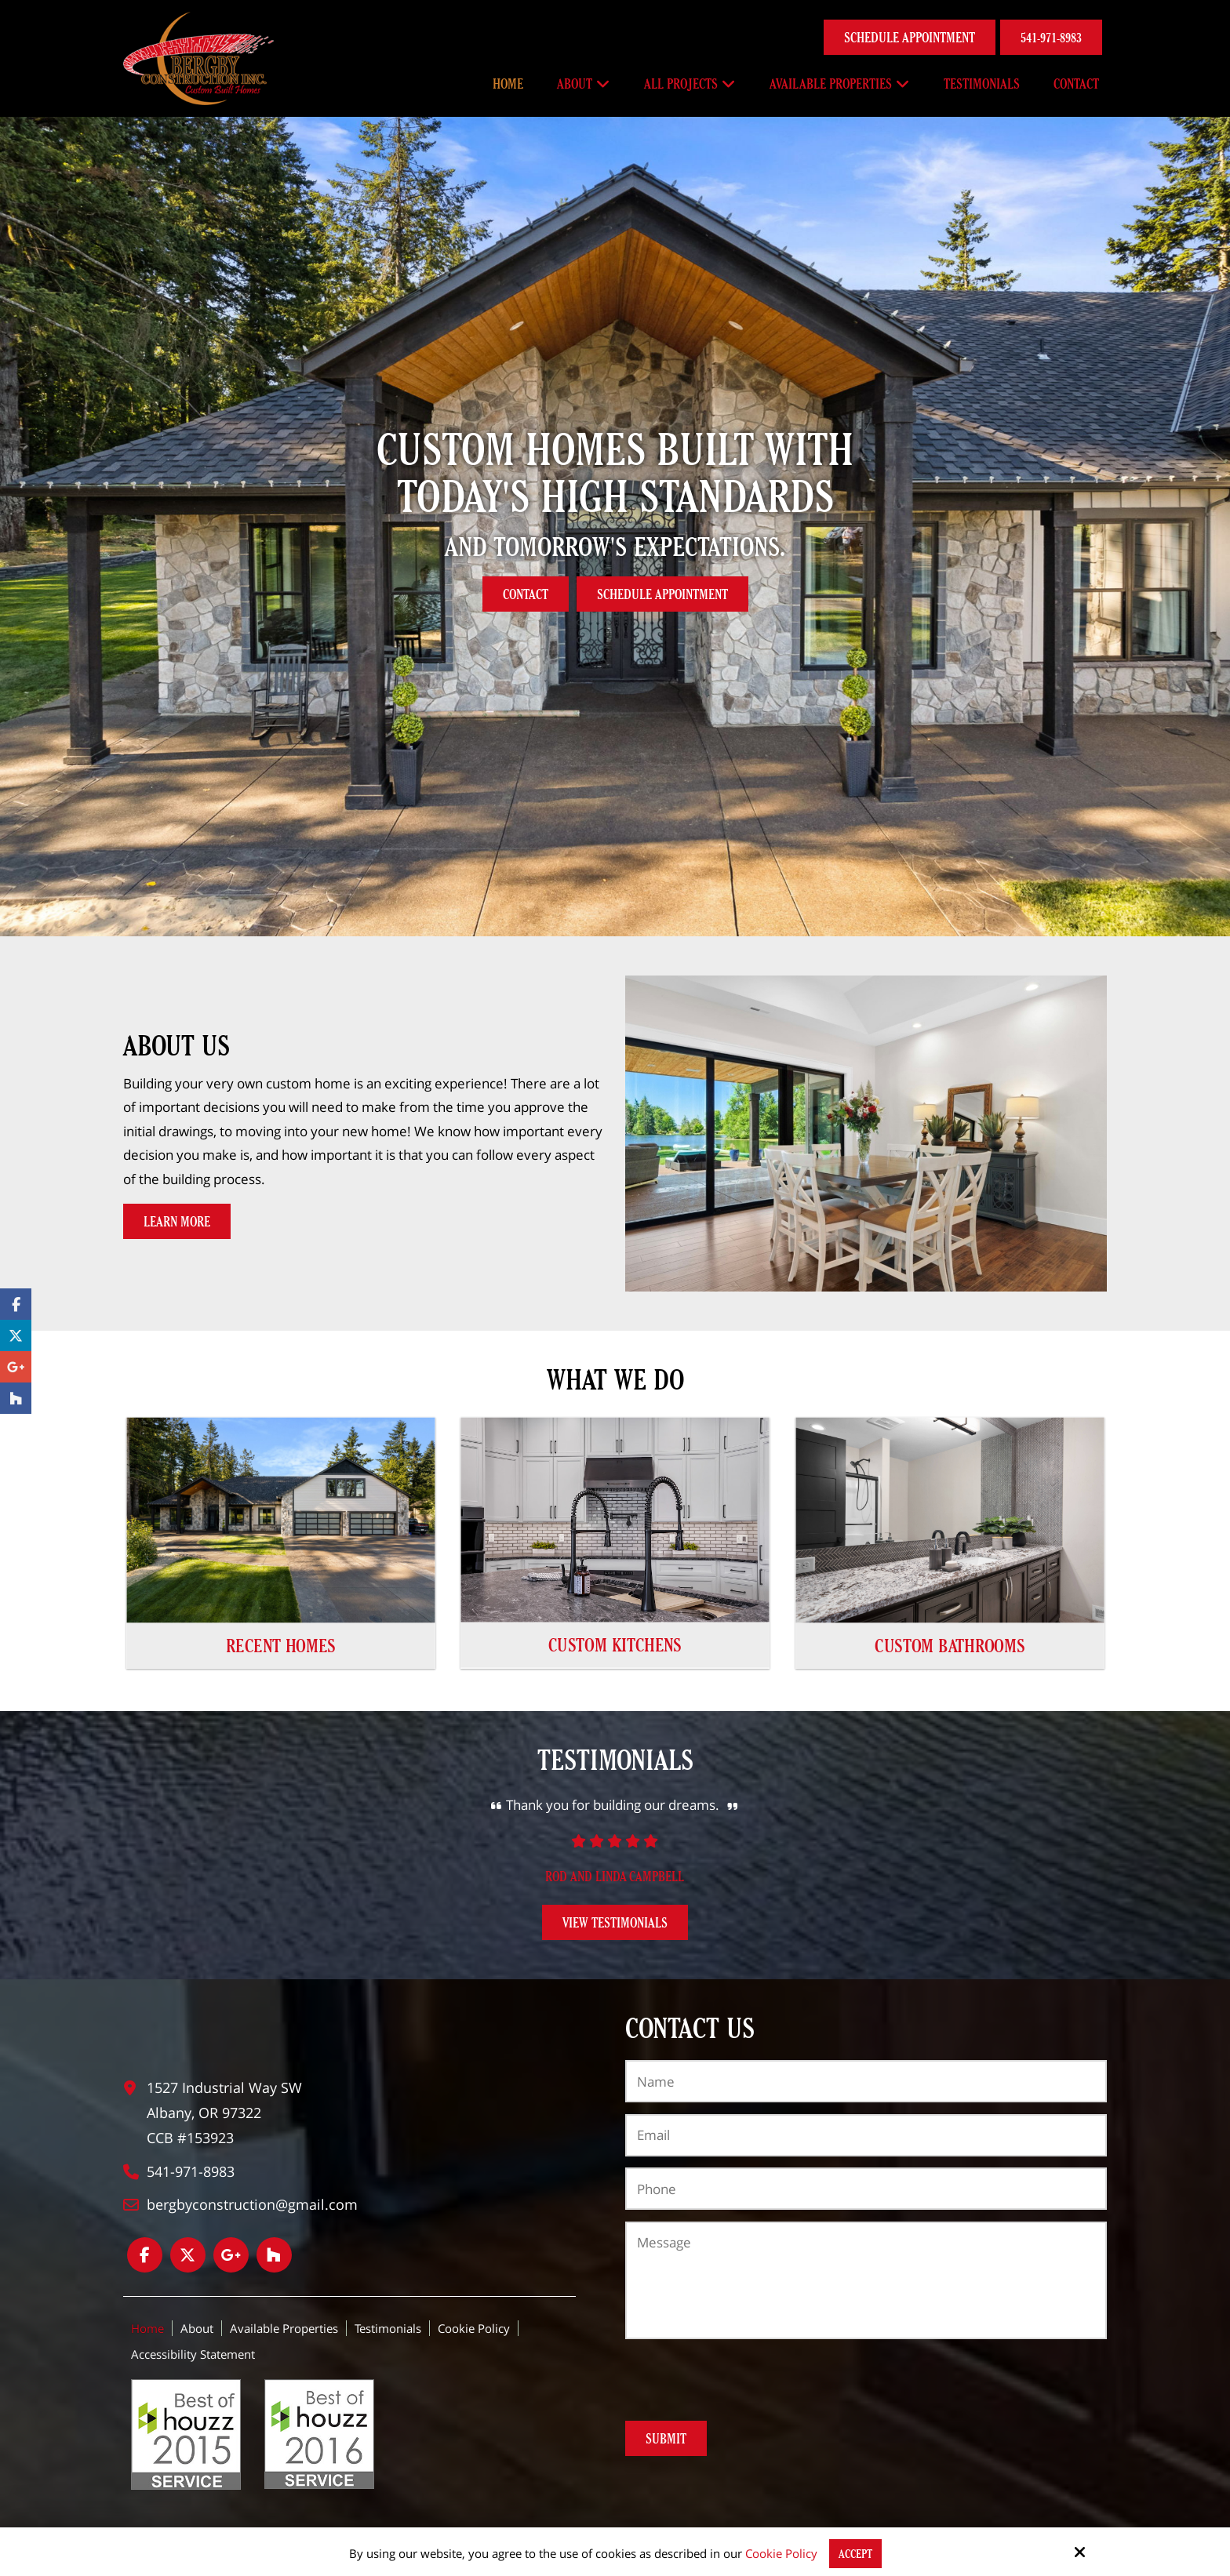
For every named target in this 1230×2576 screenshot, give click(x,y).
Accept (855, 2553)
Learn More (177, 1221)
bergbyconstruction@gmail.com (252, 2204)
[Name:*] (866, 2081)
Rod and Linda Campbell (614, 1876)
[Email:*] (866, 2135)
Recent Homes (281, 1644)
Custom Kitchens (615, 1644)
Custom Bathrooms (949, 1644)
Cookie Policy (781, 2553)
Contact (525, 594)
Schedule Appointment (909, 37)
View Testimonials (615, 1922)
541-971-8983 (1051, 37)
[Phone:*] (866, 2188)
